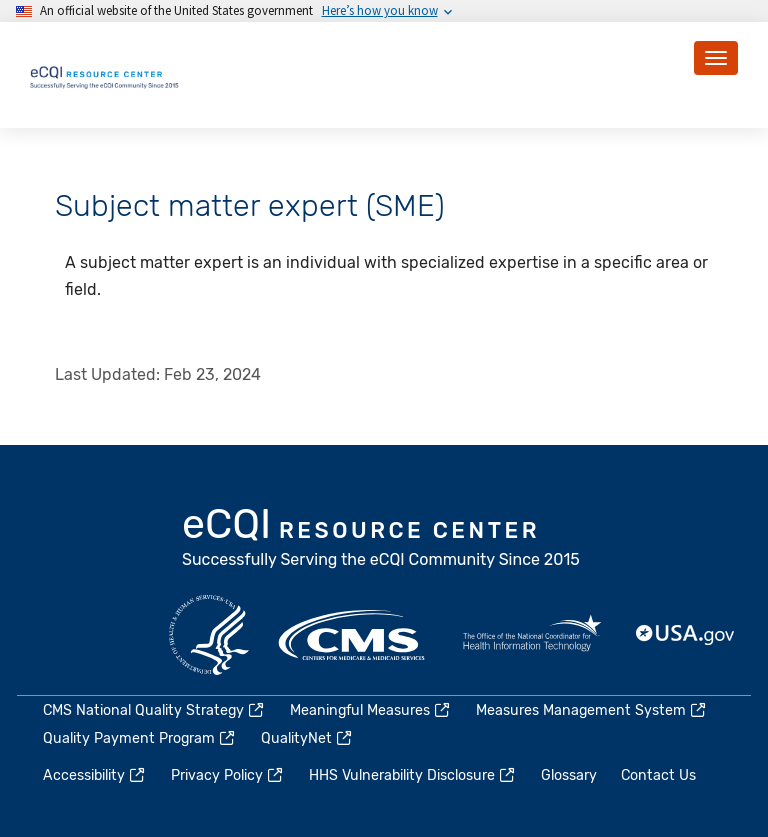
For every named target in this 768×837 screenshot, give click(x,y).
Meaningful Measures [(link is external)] (371, 710)
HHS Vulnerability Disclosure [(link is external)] (413, 775)
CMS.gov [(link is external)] (353, 635)
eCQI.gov (382, 540)
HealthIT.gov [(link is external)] (532, 635)
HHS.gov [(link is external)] (209, 635)
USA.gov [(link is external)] (686, 635)
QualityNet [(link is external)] (307, 738)
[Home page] (105, 74)
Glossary (569, 775)
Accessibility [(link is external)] (95, 775)
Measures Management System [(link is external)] (592, 710)
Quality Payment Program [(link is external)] (140, 738)
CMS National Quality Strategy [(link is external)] (154, 710)
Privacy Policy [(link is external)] (228, 775)
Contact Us (658, 775)
